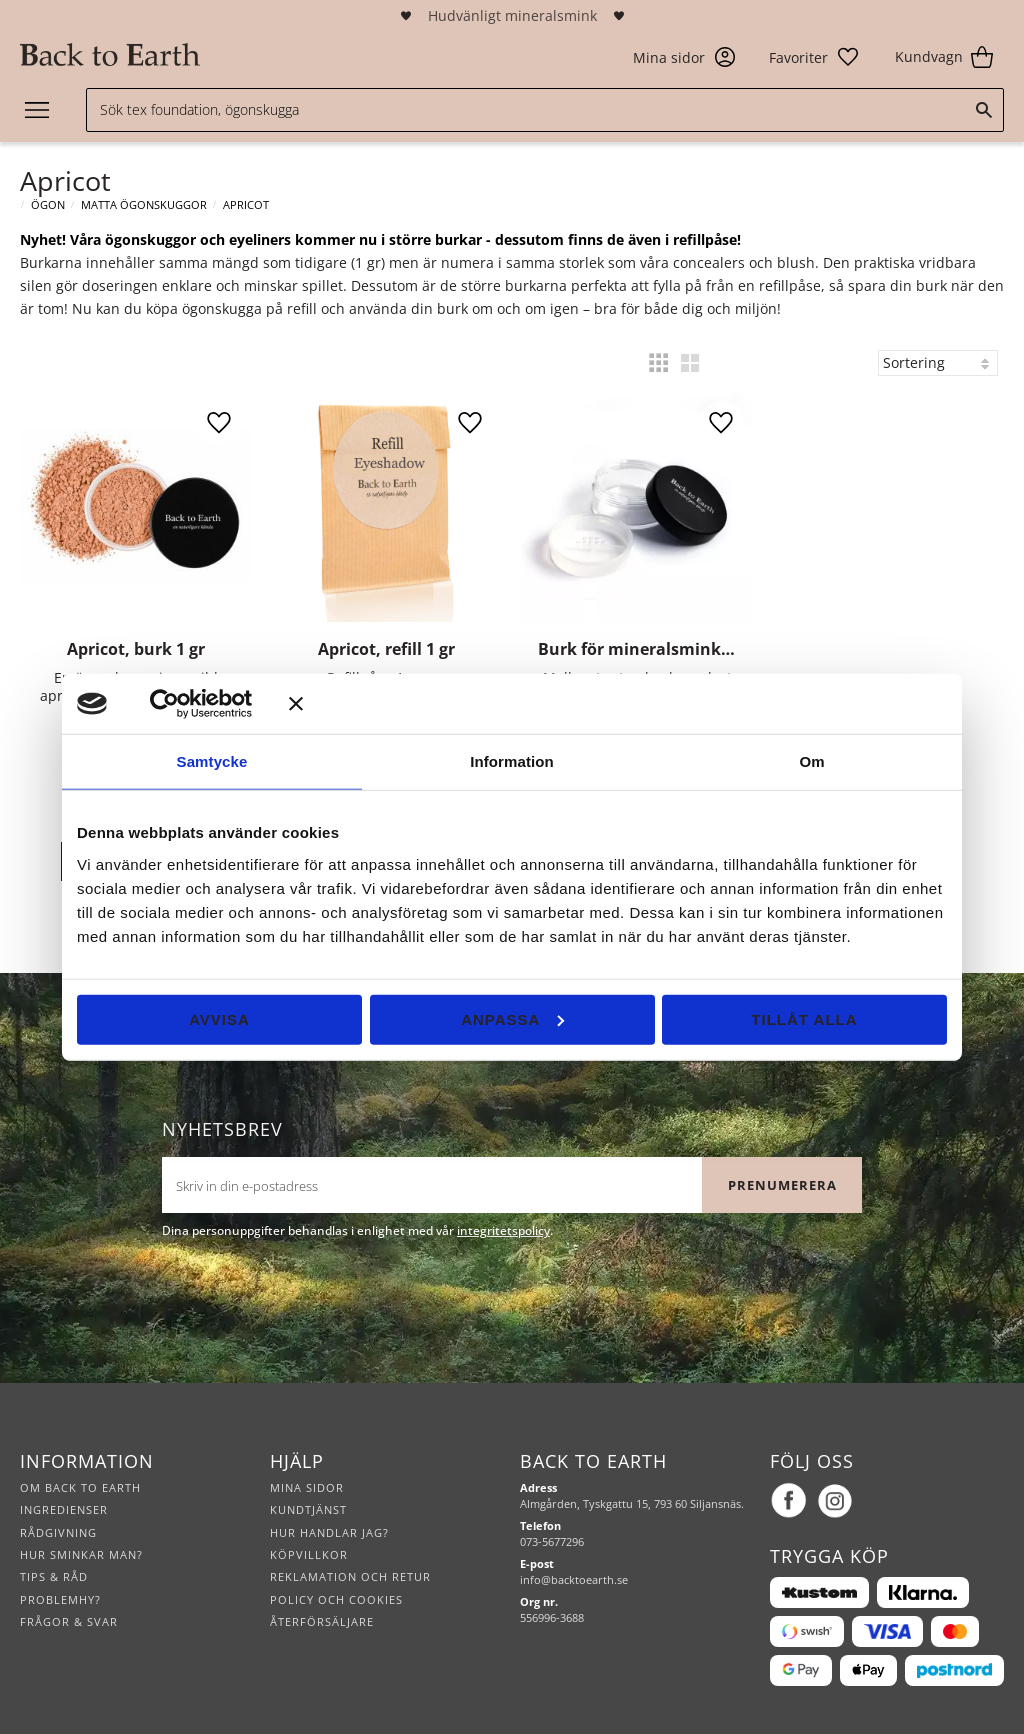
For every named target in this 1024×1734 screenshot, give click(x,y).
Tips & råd (54, 1576)
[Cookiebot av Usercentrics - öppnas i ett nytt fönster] (193, 704)
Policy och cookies (336, 1599)
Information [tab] (512, 761)
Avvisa (219, 1018)
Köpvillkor (309, 1554)
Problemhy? (60, 1599)
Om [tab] (811, 761)
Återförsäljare (322, 1621)
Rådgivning (58, 1532)
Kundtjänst (308, 1509)
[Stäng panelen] (618, 704)
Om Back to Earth (80, 1487)
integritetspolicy (503, 1230)
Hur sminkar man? (81, 1554)
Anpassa (512, 1018)
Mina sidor (307, 1487)
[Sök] (984, 110)
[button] (814, 57)
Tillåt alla (804, 1018)
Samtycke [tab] (212, 761)
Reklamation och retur (350, 1576)
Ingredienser (64, 1509)
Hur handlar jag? (329, 1532)
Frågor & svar (69, 1621)
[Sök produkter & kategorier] (545, 110)
